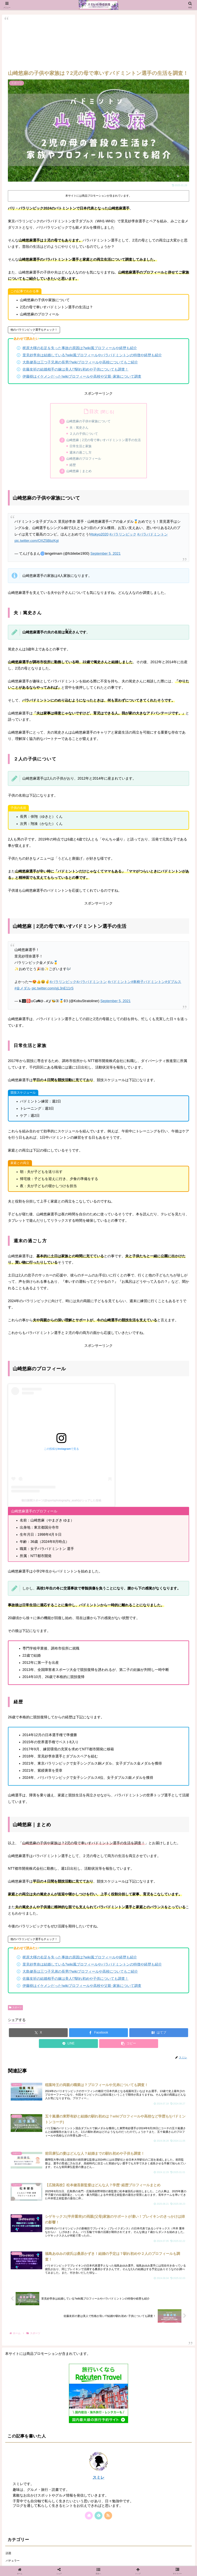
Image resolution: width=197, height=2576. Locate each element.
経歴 (72, 466)
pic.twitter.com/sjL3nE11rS (52, 990)
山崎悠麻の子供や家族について (88, 421)
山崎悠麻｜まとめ (79, 472)
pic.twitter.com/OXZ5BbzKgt (36, 542)
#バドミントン (119, 983)
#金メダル (22, 990)
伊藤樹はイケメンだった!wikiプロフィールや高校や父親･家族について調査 (82, 376)
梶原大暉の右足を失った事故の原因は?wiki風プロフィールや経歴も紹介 (80, 348)
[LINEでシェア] (68, 2045)
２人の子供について (83, 434)
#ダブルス (173, 983)
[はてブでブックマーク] (158, 2034)
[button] (128, 2045)
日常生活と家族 (80, 447)
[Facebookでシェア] (98, 2034)
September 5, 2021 (105, 555)
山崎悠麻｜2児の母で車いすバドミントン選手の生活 (103, 440)
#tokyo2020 (99, 536)
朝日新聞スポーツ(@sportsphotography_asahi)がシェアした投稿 (61, 1502)
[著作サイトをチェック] (89, 2520)
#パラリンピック (123, 536)
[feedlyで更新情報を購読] (98, 2520)
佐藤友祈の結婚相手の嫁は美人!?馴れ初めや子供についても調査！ (76, 369)
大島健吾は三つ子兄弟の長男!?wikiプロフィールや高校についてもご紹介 (80, 362)
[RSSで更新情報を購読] (108, 2520)
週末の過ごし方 (80, 453)
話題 (8, 2557)
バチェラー (13, 2564)
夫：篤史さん (78, 428)
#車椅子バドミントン (148, 983)
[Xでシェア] (38, 2034)
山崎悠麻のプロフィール (83, 460)
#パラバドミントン (152, 536)
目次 (94, 411)
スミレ (98, 2481)
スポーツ (15, 2009)
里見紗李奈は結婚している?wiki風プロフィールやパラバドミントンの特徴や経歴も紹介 (92, 355)
